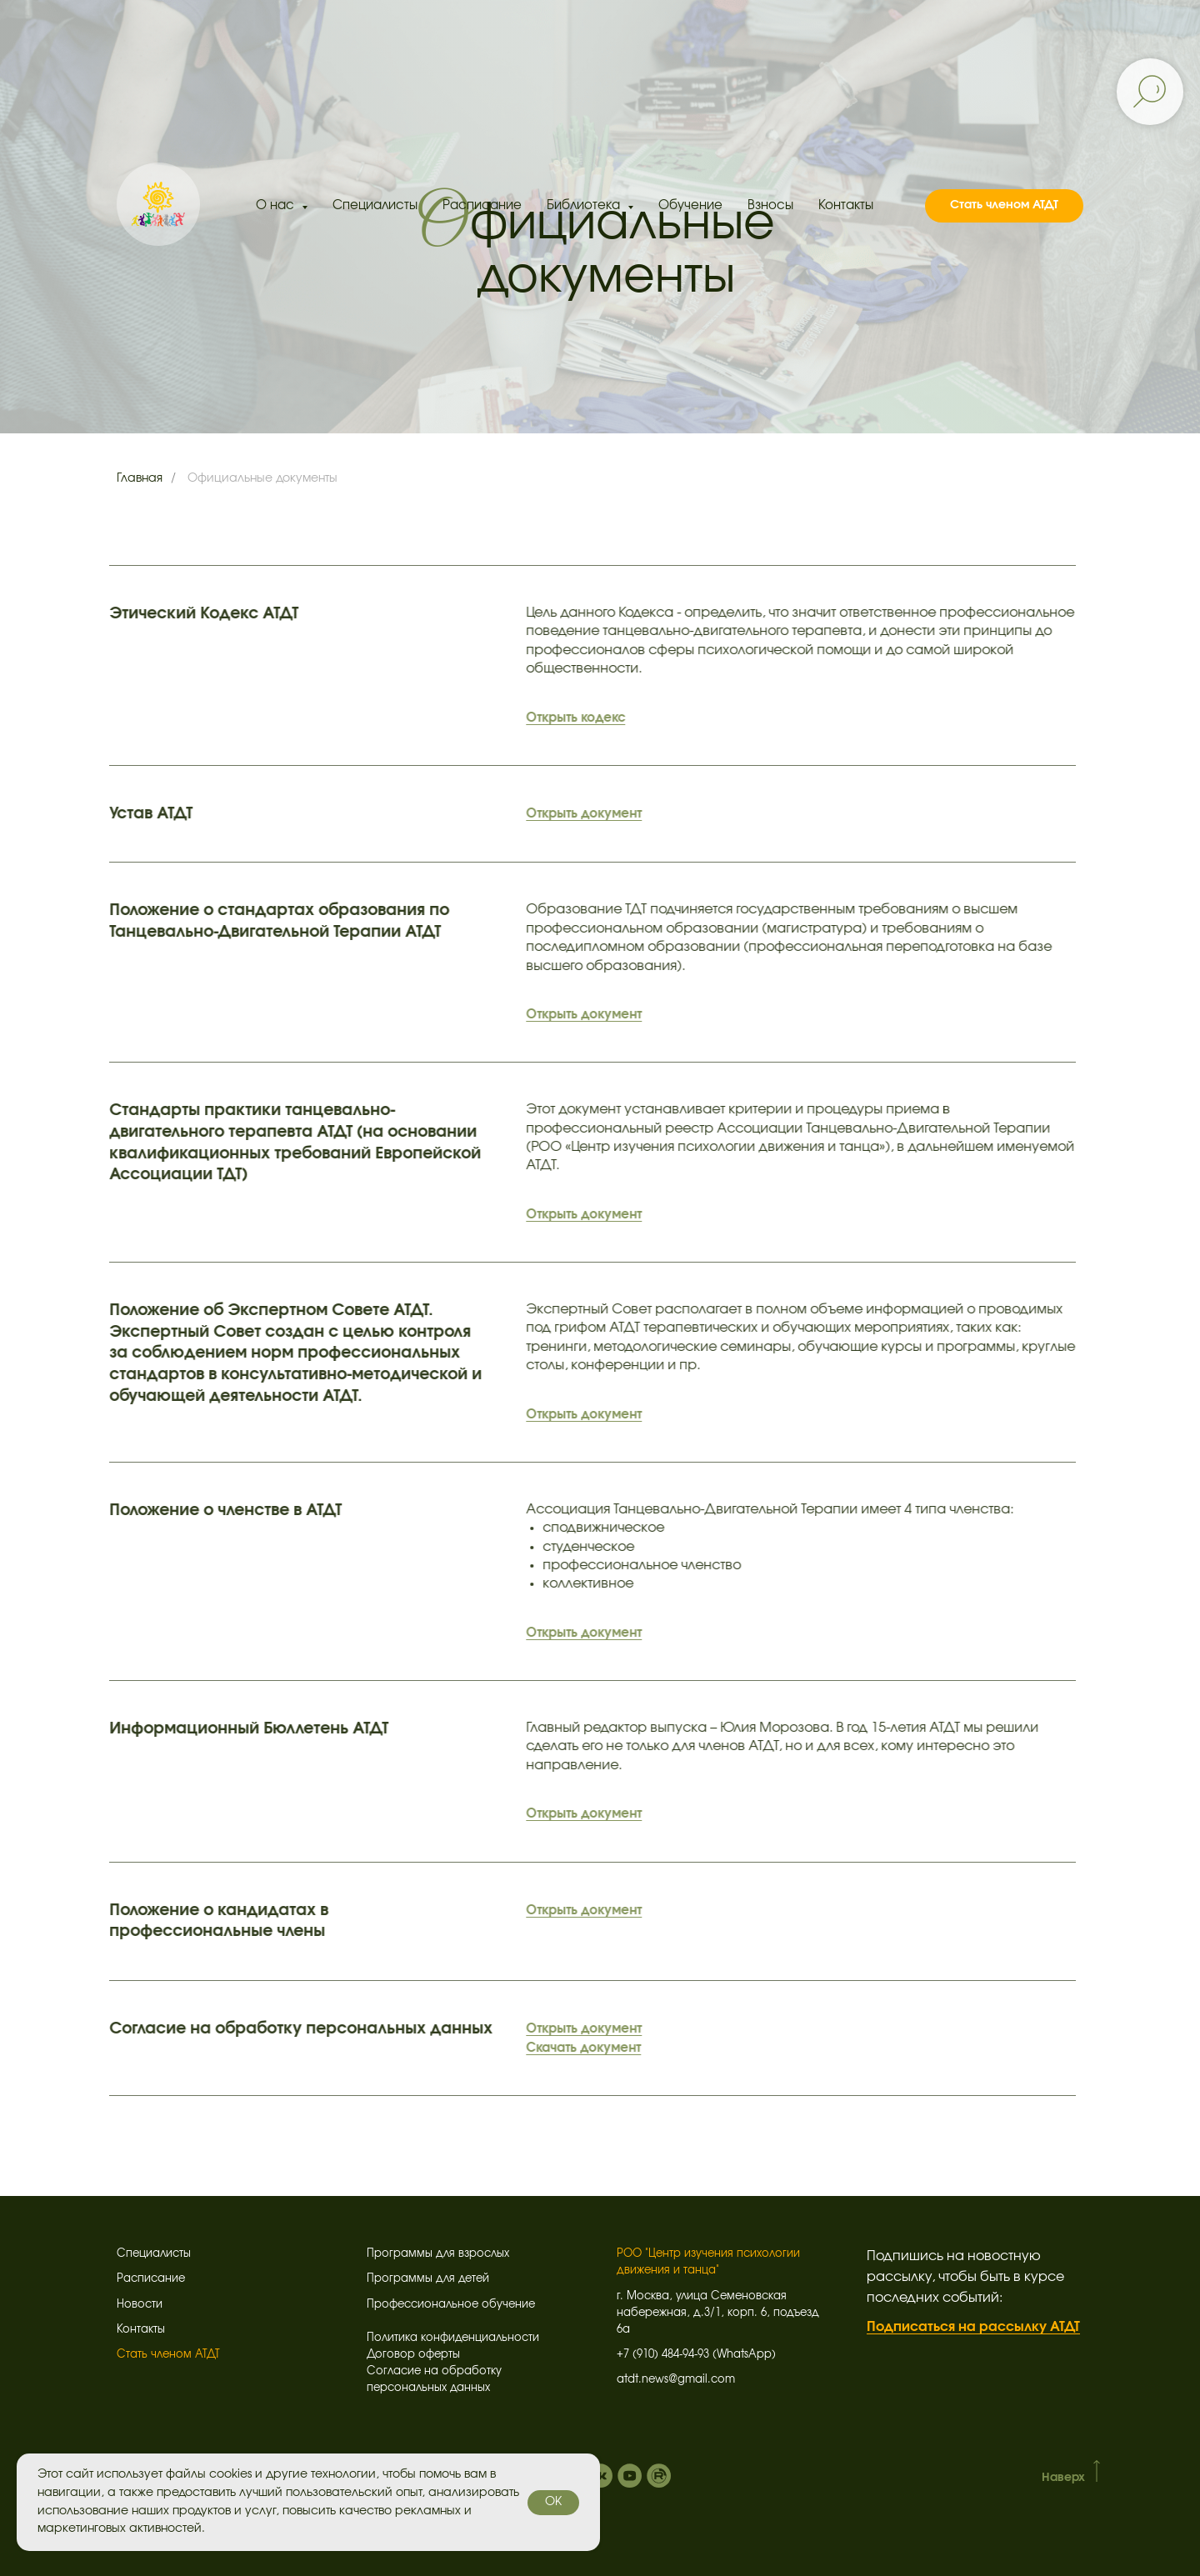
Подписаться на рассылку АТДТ (973, 2326)
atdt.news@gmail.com (676, 2379)
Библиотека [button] (585, 205)
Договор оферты (413, 2354)
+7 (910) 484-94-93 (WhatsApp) (696, 2354)
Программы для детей (428, 2278)
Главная (139, 478)
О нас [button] (277, 205)
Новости (139, 2304)
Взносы (770, 205)
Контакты (845, 205)
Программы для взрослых (438, 2253)
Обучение (690, 205)
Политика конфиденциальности (453, 2338)
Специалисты (375, 205)
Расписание (482, 205)
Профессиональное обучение (451, 2304)
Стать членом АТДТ (168, 2354)
